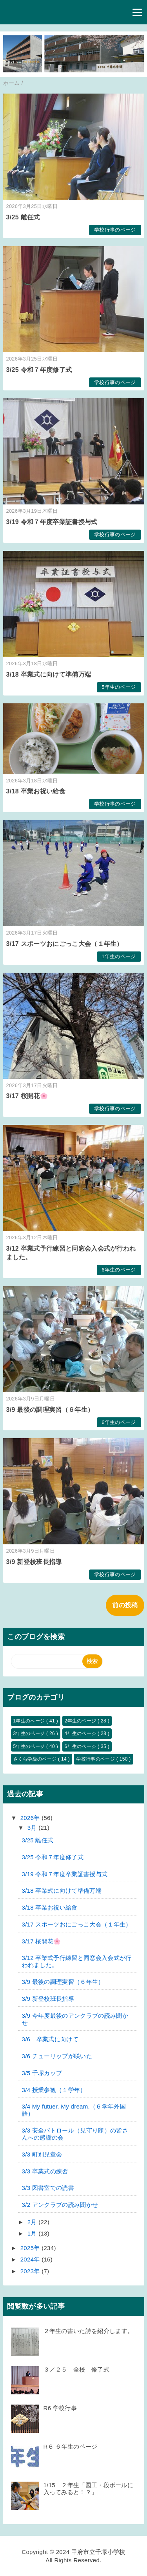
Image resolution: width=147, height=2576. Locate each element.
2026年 (31, 1817)
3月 (32, 1827)
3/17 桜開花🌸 (27, 1096)
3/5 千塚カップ (42, 2073)
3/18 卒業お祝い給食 (35, 791)
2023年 (31, 2271)
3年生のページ (30, 1733)
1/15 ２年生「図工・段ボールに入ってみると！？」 (89, 2488)
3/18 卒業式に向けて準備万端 (48, 674)
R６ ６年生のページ (71, 2446)
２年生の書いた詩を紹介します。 (89, 2331)
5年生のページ (119, 687)
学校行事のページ (115, 230)
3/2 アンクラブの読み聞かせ (60, 2204)
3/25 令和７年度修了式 (39, 369)
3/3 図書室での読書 (48, 2187)
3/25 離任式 (23, 217)
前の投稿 (125, 1605)
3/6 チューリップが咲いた (57, 2056)
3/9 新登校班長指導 (34, 1561)
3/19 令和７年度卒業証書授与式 (52, 522)
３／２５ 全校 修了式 (77, 2369)
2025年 (31, 2248)
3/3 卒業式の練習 (45, 2171)
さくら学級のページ (35, 1759)
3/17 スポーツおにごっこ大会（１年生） (64, 943)
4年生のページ (81, 1733)
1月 (32, 2233)
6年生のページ (119, 1270)
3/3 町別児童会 (42, 2154)
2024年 (31, 2259)
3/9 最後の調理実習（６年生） (50, 1409)
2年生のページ (81, 1721)
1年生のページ (119, 956)
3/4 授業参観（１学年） (54, 2090)
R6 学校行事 (60, 2408)
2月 (32, 2222)
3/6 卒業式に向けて (50, 2039)
